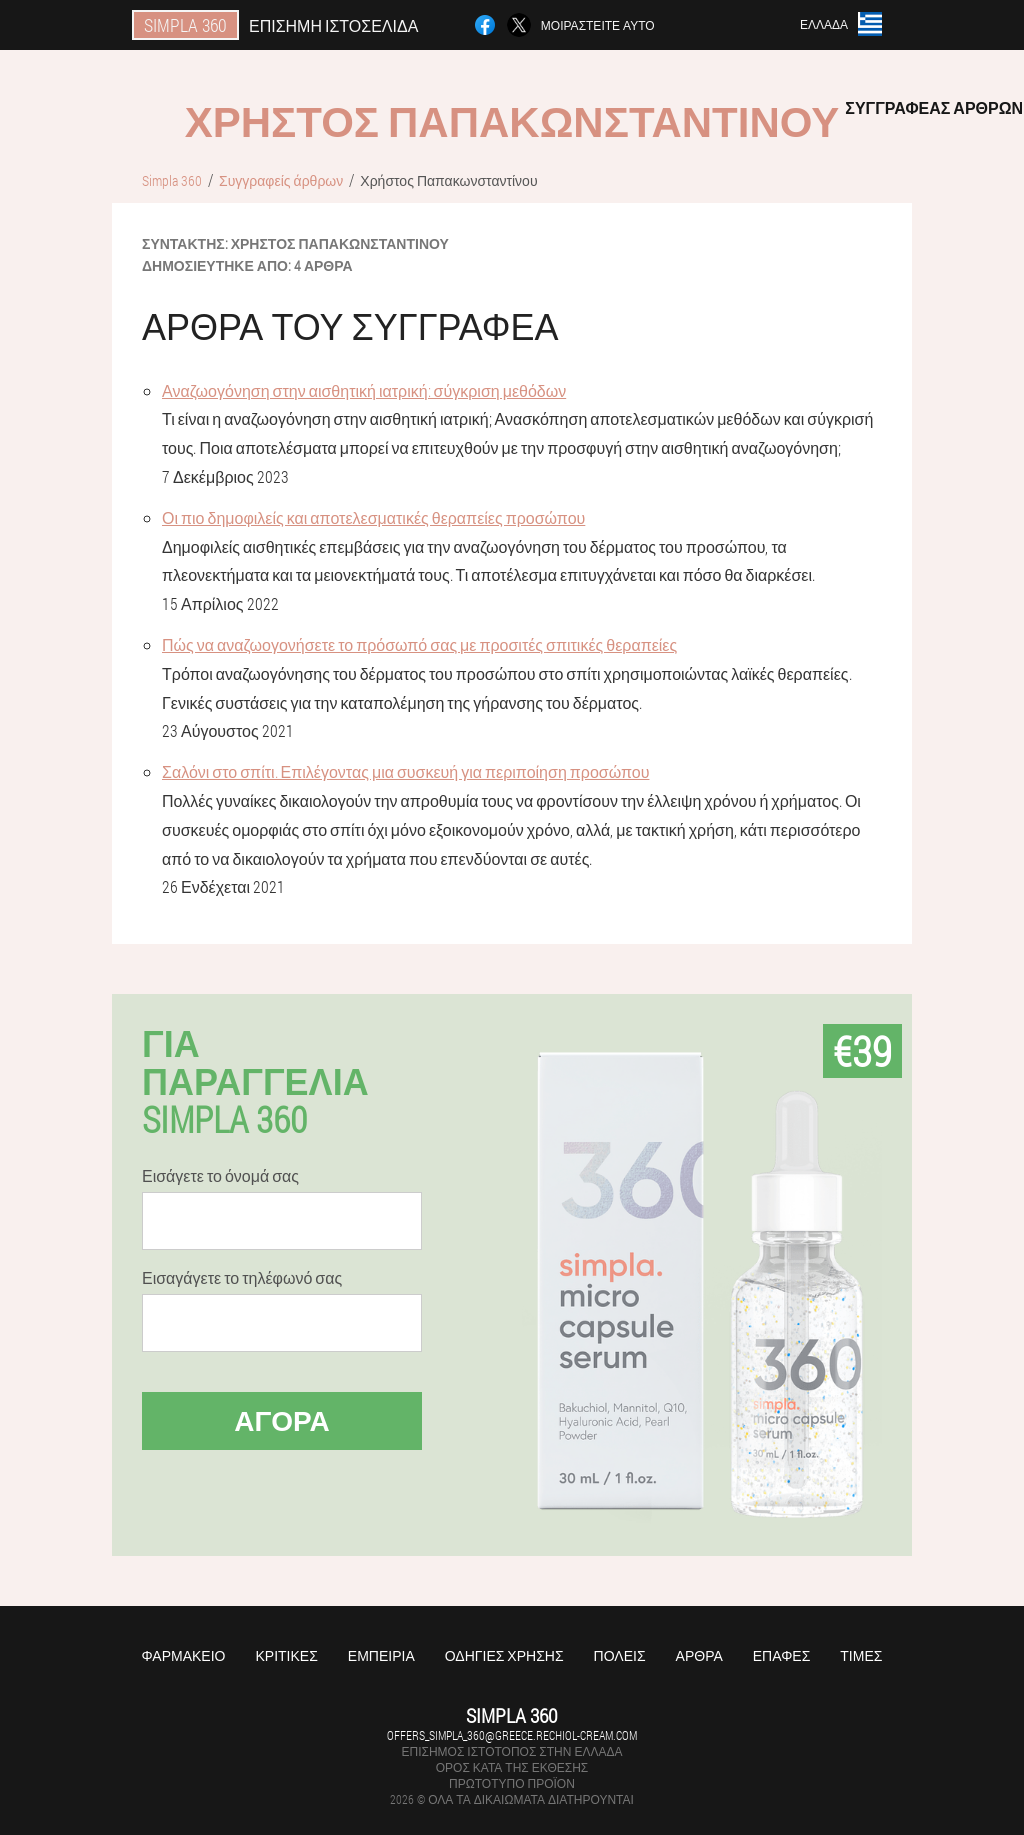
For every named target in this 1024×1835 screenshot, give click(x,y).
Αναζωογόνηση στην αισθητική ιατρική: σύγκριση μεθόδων (364, 390)
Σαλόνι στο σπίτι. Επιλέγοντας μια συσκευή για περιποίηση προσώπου (405, 771)
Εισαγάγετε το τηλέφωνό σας (242, 1278)
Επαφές (782, 1655)
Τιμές (861, 1655)
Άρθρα (699, 1655)
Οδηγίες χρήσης (504, 1655)
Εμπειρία (381, 1655)
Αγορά (282, 1420)
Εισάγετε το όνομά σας (220, 1176)
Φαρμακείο (184, 1655)
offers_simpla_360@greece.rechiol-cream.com (512, 1735)
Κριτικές (286, 1655)
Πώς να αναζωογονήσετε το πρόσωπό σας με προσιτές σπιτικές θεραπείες (419, 644)
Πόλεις (620, 1655)
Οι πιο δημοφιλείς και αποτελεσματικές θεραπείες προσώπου (373, 517)
